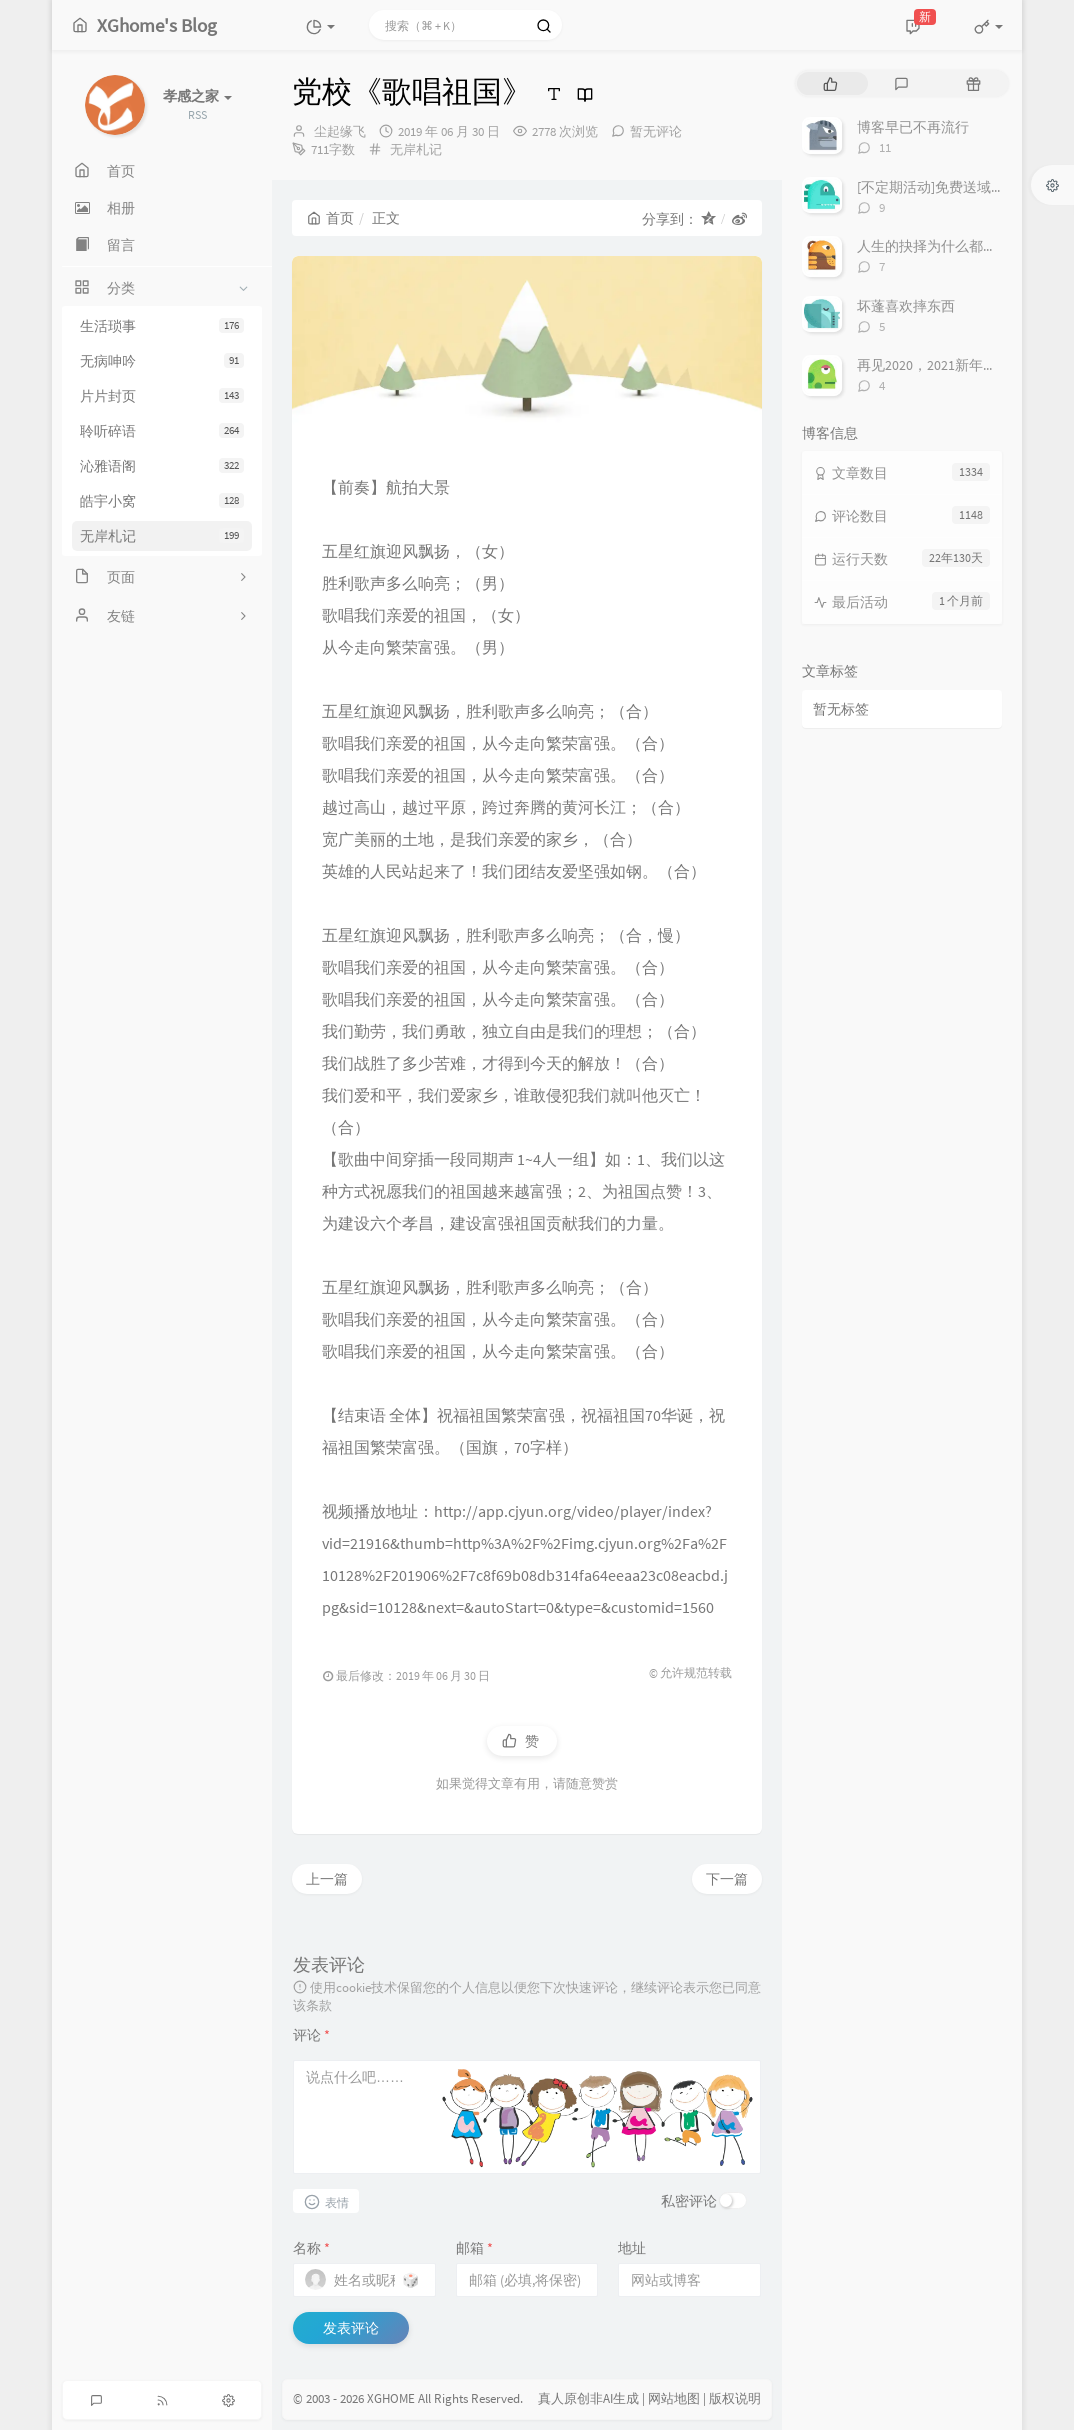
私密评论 (689, 2201)
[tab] (830, 83)
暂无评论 (656, 131)
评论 (311, 2035)
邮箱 (474, 2248)
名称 (311, 2248)
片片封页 (162, 396)
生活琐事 (162, 326)
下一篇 (727, 1879)
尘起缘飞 (340, 131)
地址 (632, 2248)
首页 (330, 218)
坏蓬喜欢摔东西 (906, 306)
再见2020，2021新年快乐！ (941, 365)
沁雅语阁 (162, 466)
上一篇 (327, 1879)
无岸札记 (162, 536)
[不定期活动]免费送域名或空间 (952, 187)
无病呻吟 (162, 361)
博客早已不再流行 (913, 127)
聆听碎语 (162, 431)
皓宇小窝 (162, 501)
